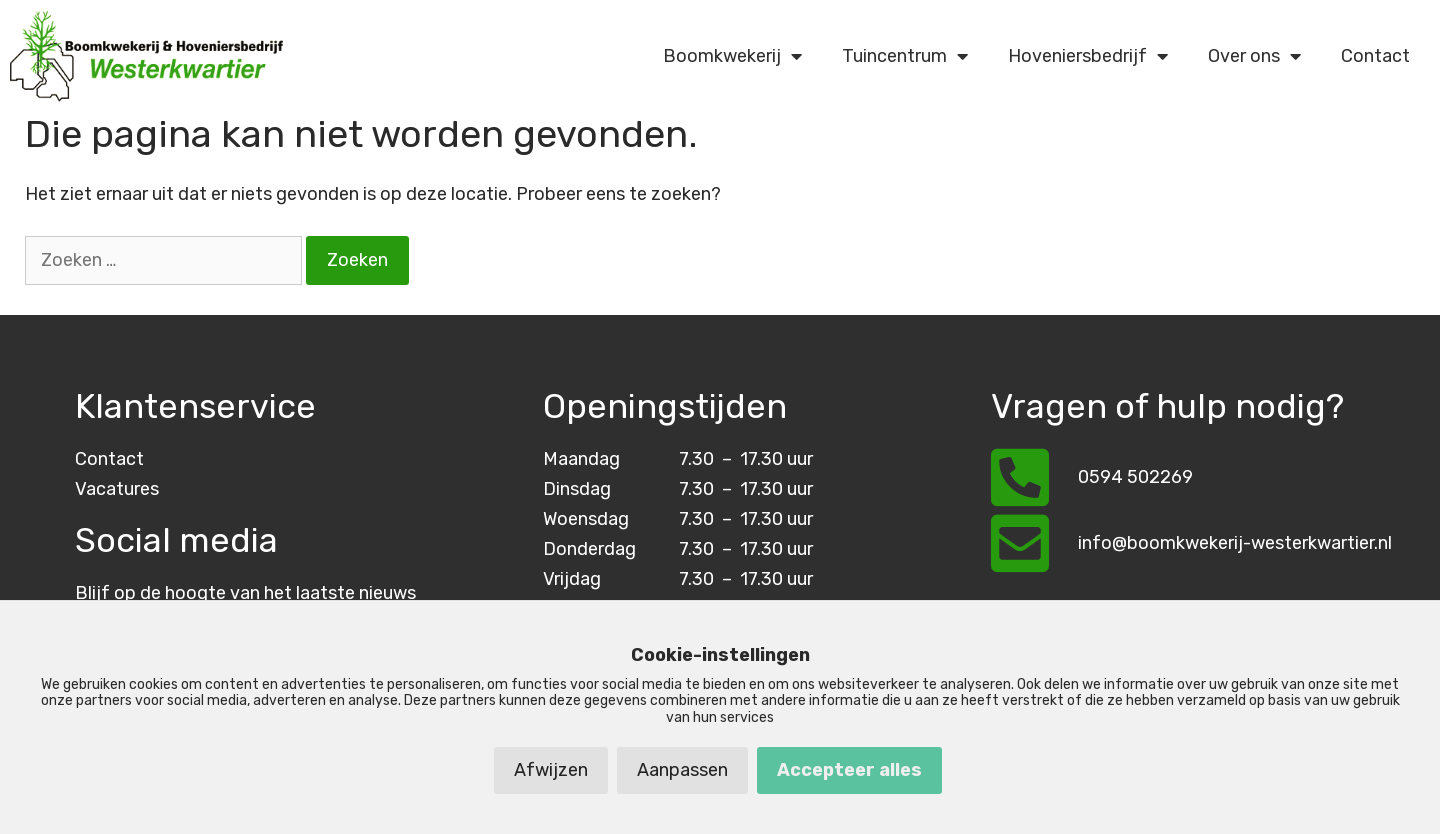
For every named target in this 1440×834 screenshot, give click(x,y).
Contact (1375, 56)
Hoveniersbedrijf (1088, 56)
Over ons (1254, 56)
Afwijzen (551, 770)
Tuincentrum (905, 56)
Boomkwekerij (732, 56)
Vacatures (117, 489)
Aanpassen (682, 770)
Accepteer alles (849, 770)
